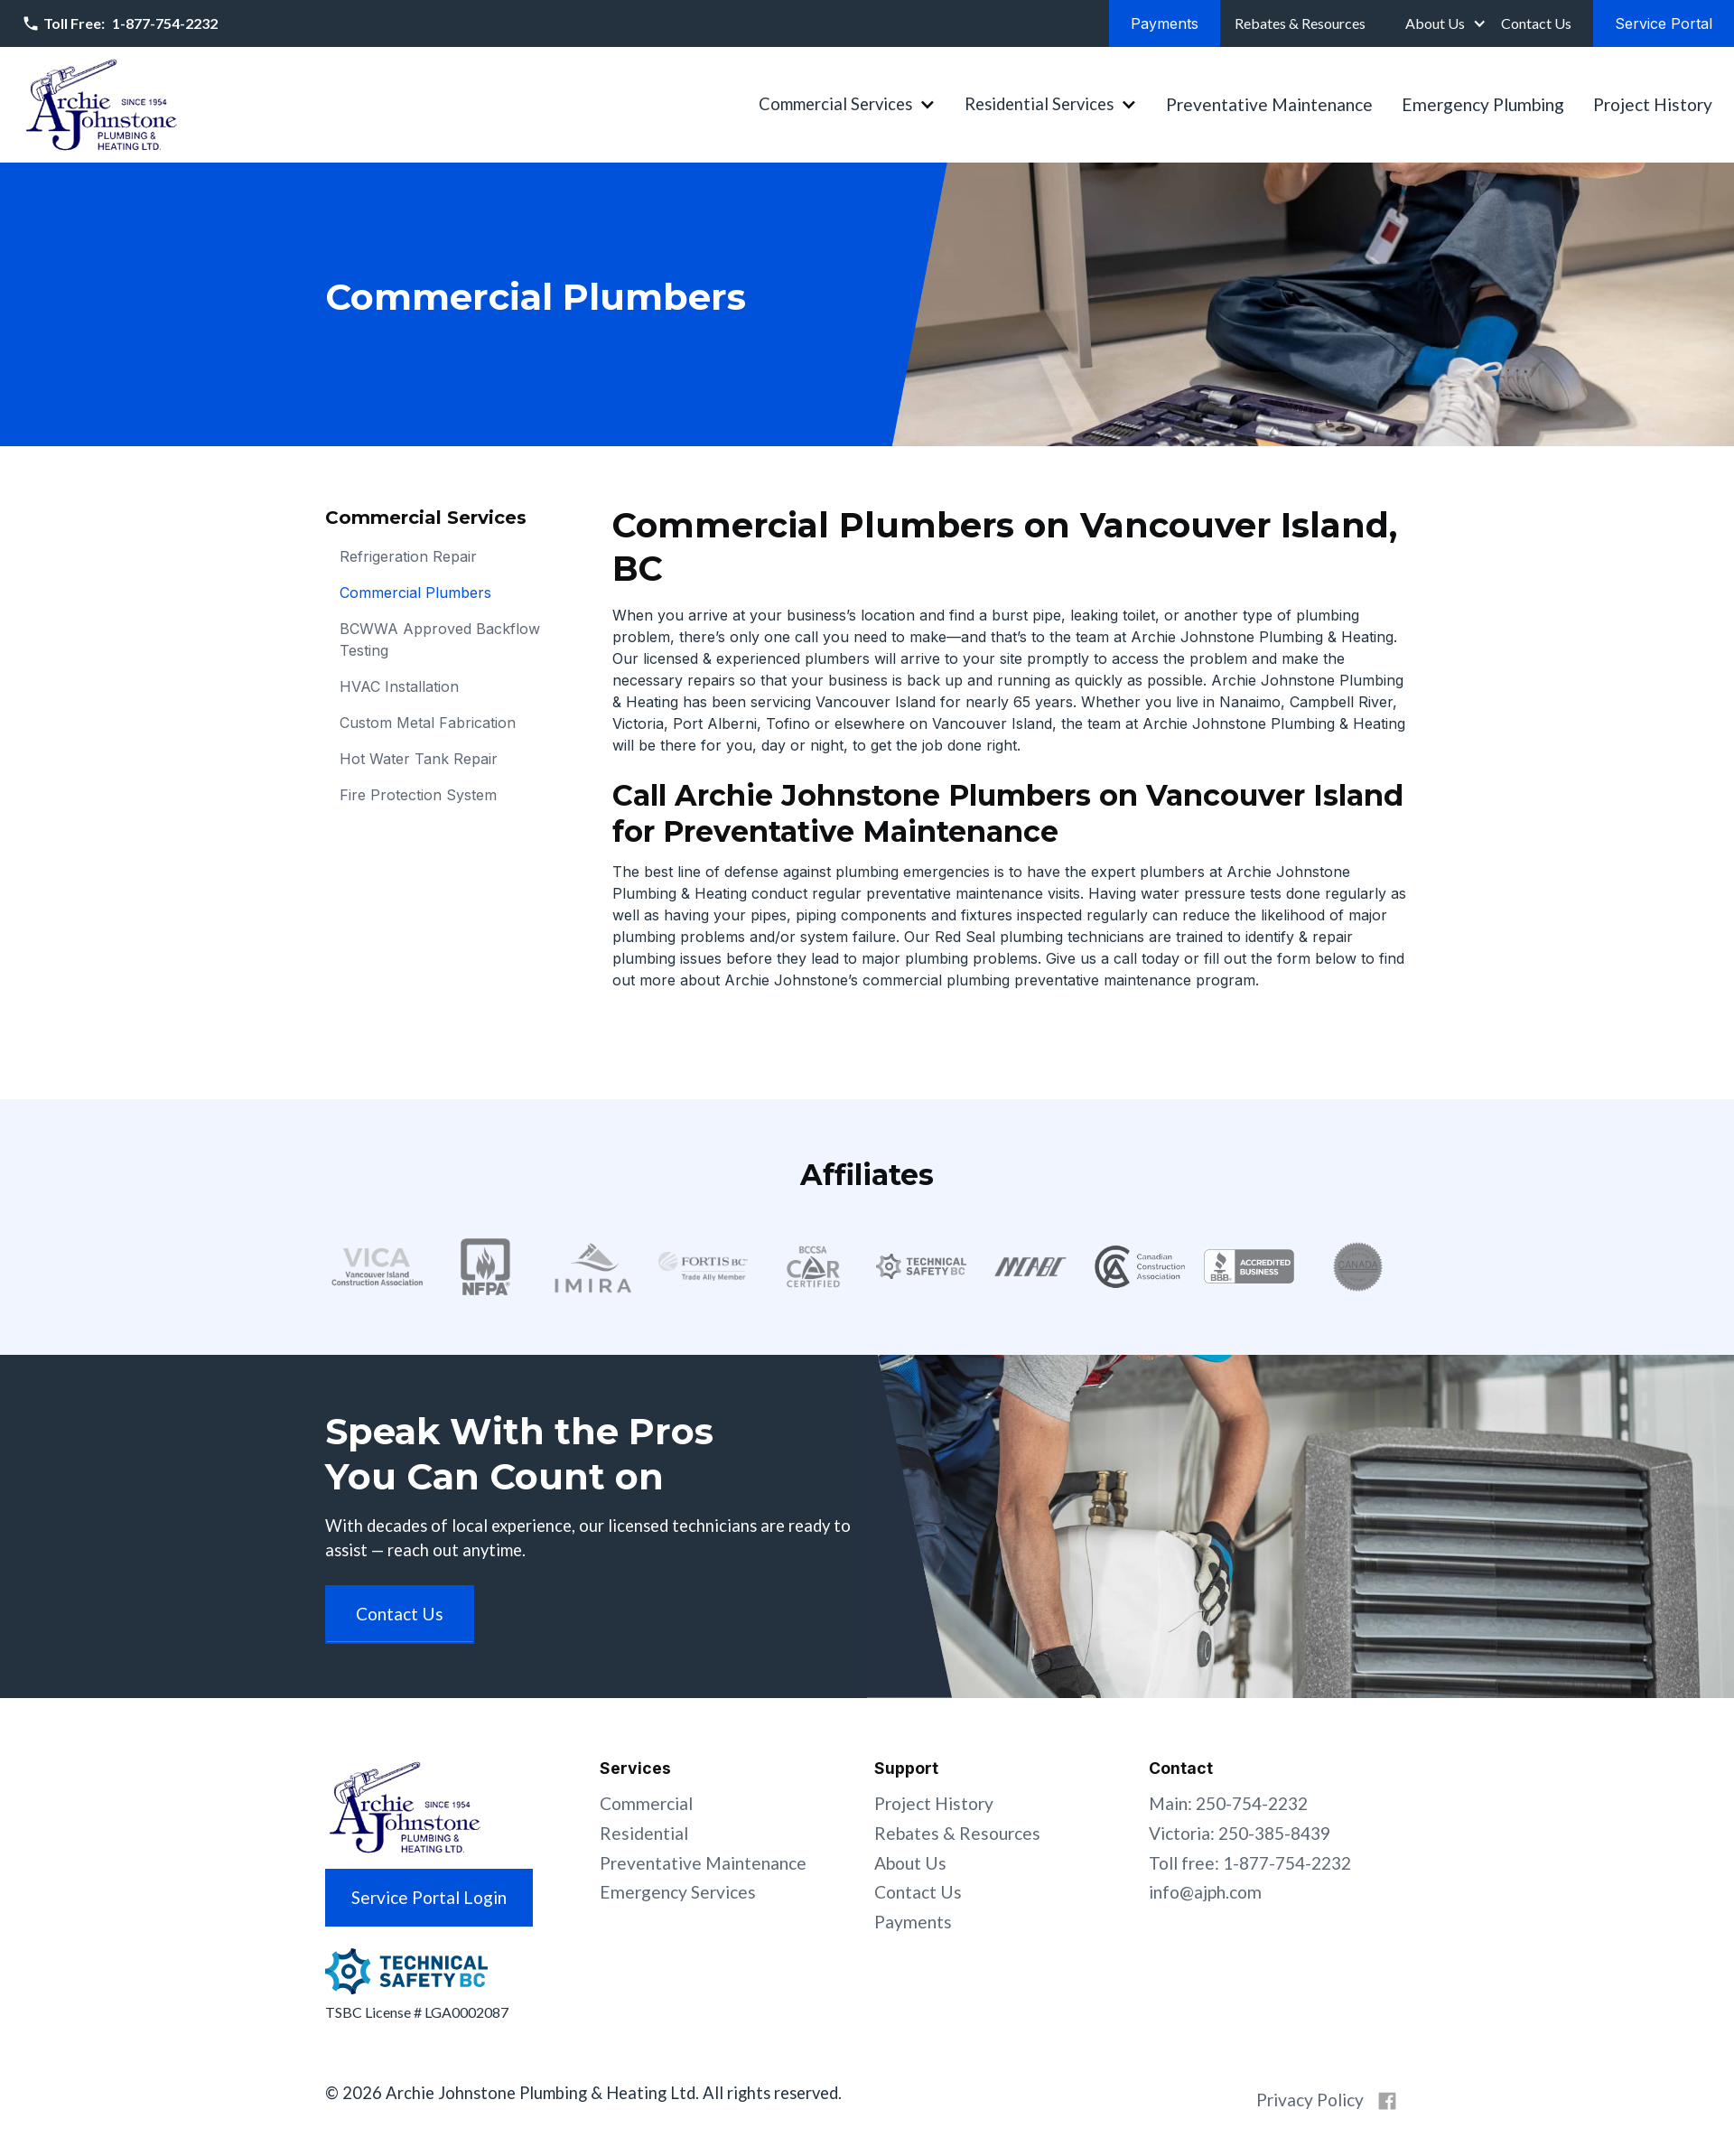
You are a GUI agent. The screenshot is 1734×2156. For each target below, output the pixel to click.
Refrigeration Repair (408, 556)
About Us (1435, 23)
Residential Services (1039, 104)
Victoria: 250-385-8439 (1239, 1833)
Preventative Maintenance (1269, 104)
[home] (101, 104)
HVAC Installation (399, 686)
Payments (913, 1921)
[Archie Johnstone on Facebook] (1387, 2101)
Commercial (646, 1803)
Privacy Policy (1310, 2099)
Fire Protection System (418, 795)
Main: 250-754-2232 (1228, 1803)
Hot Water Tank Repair (419, 759)
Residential (644, 1833)
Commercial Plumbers (415, 592)
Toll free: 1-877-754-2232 (1250, 1863)
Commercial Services (835, 104)
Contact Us (918, 1891)
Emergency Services (678, 1891)
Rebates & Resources (957, 1833)
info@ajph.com (1205, 1891)
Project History (1652, 104)
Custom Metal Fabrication (428, 723)
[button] (1444, 23)
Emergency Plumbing (1483, 104)
